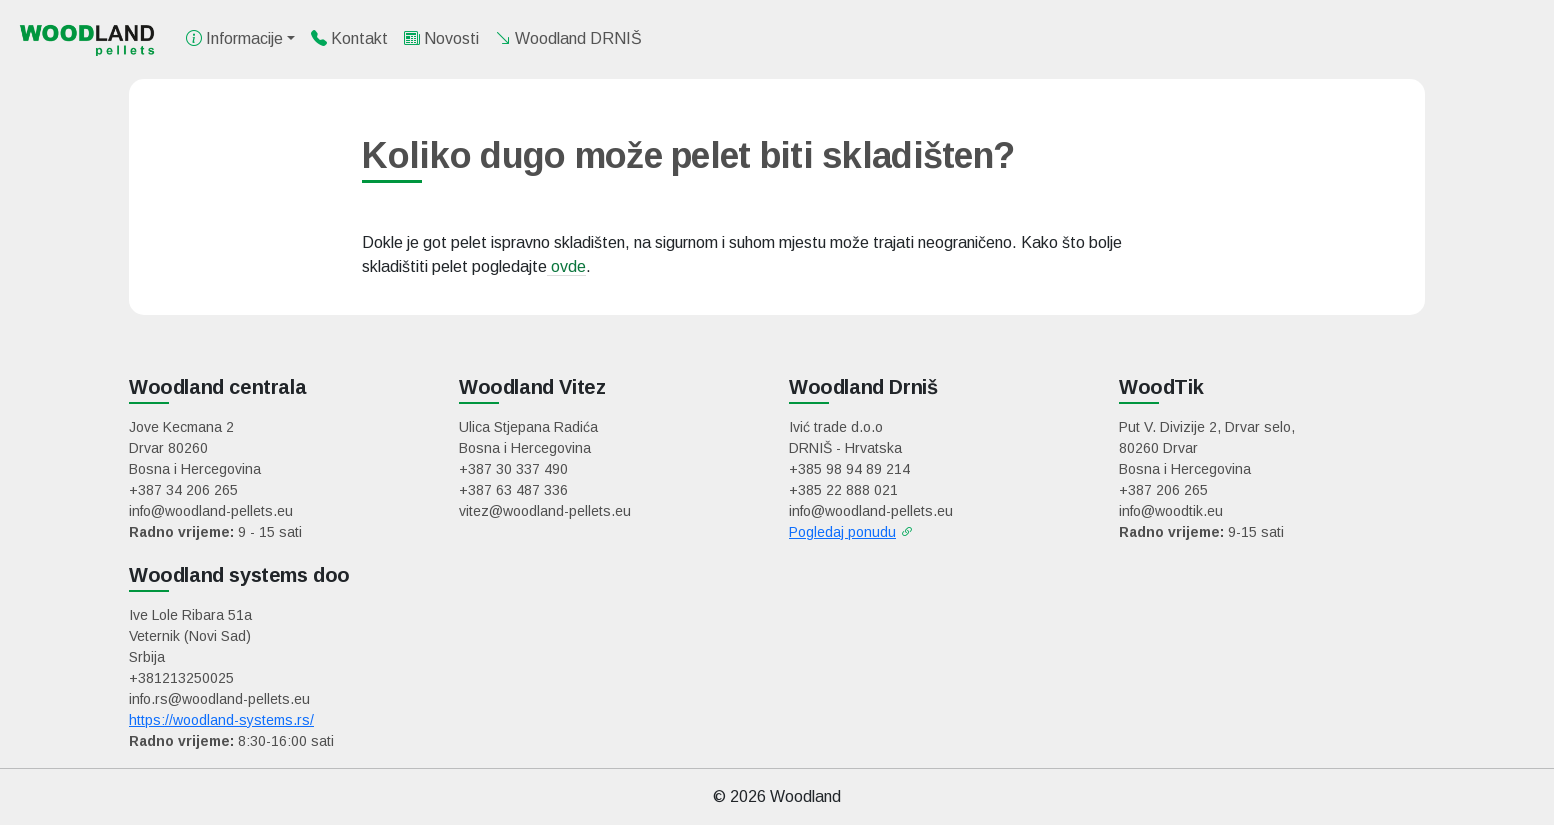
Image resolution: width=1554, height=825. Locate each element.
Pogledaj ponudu (842, 532)
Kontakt (349, 38)
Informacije (234, 38)
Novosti (441, 38)
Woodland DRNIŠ (568, 38)
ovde (566, 266)
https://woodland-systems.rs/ (221, 720)
